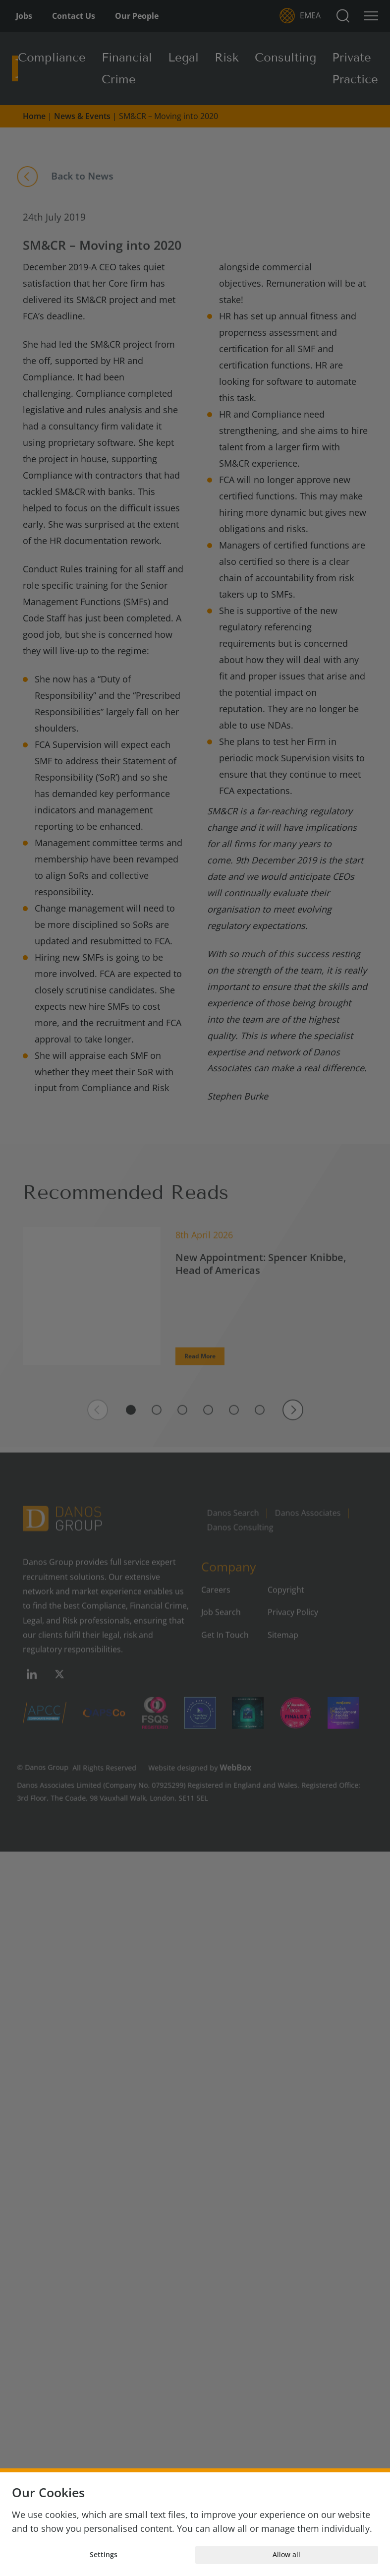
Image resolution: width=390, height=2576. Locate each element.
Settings (103, 2554)
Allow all (286, 2554)
